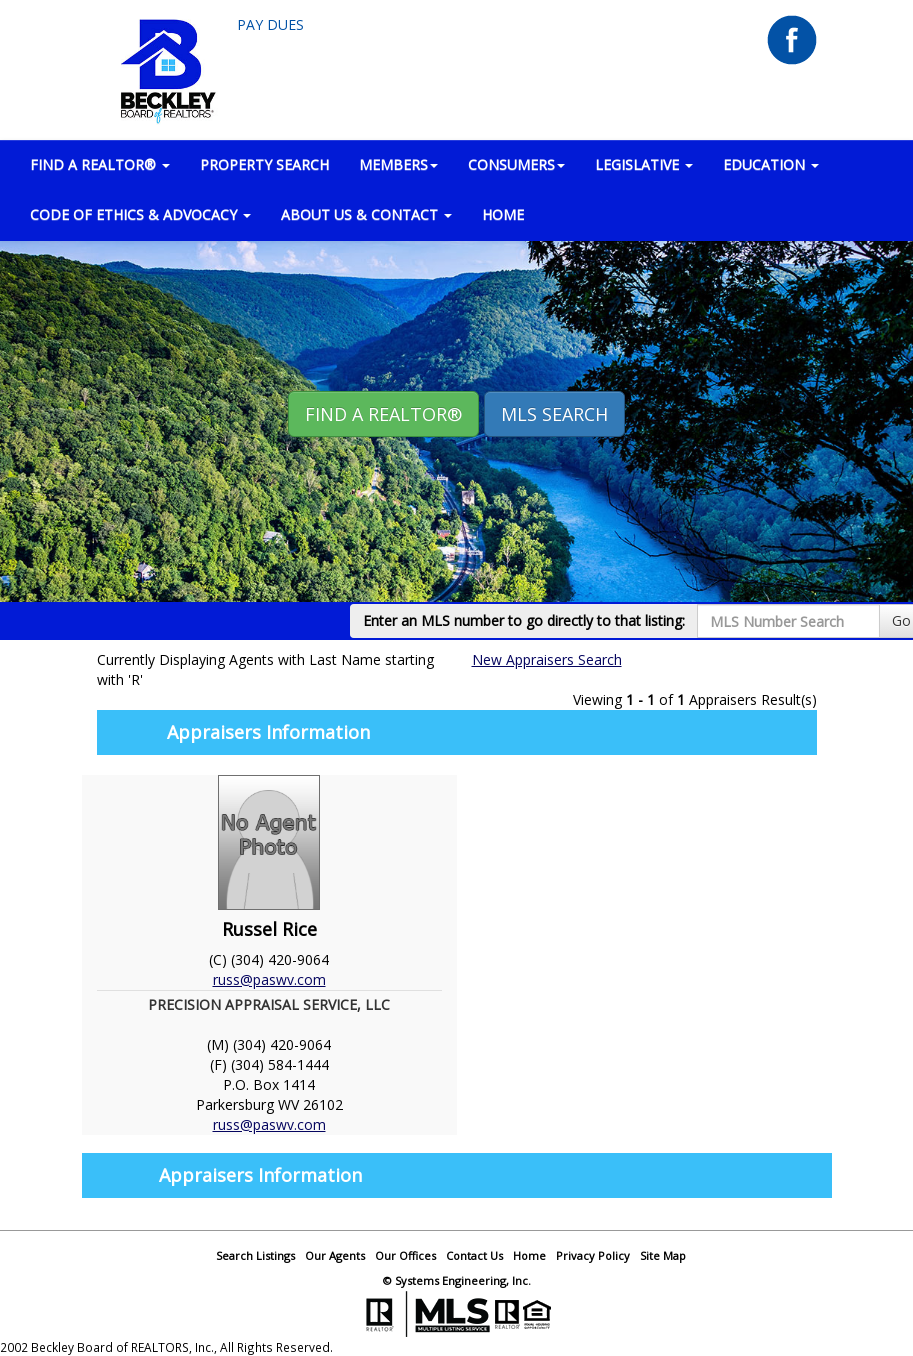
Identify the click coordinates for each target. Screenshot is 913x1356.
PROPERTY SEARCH (264, 164)
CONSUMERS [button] (516, 164)
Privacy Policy (593, 1255)
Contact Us (474, 1255)
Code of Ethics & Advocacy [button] (140, 214)
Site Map (663, 1255)
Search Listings (255, 1255)
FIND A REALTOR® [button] (100, 164)
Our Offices (405, 1255)
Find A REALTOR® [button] (383, 414)
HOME (503, 214)
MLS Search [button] (554, 414)
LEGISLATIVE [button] (644, 164)
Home (529, 1255)
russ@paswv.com (269, 979)
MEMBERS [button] (398, 164)
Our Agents (335, 1255)
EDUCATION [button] (771, 164)
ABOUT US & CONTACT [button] (366, 214)
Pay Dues (270, 24)
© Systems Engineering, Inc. (457, 1280)
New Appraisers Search (547, 659)
